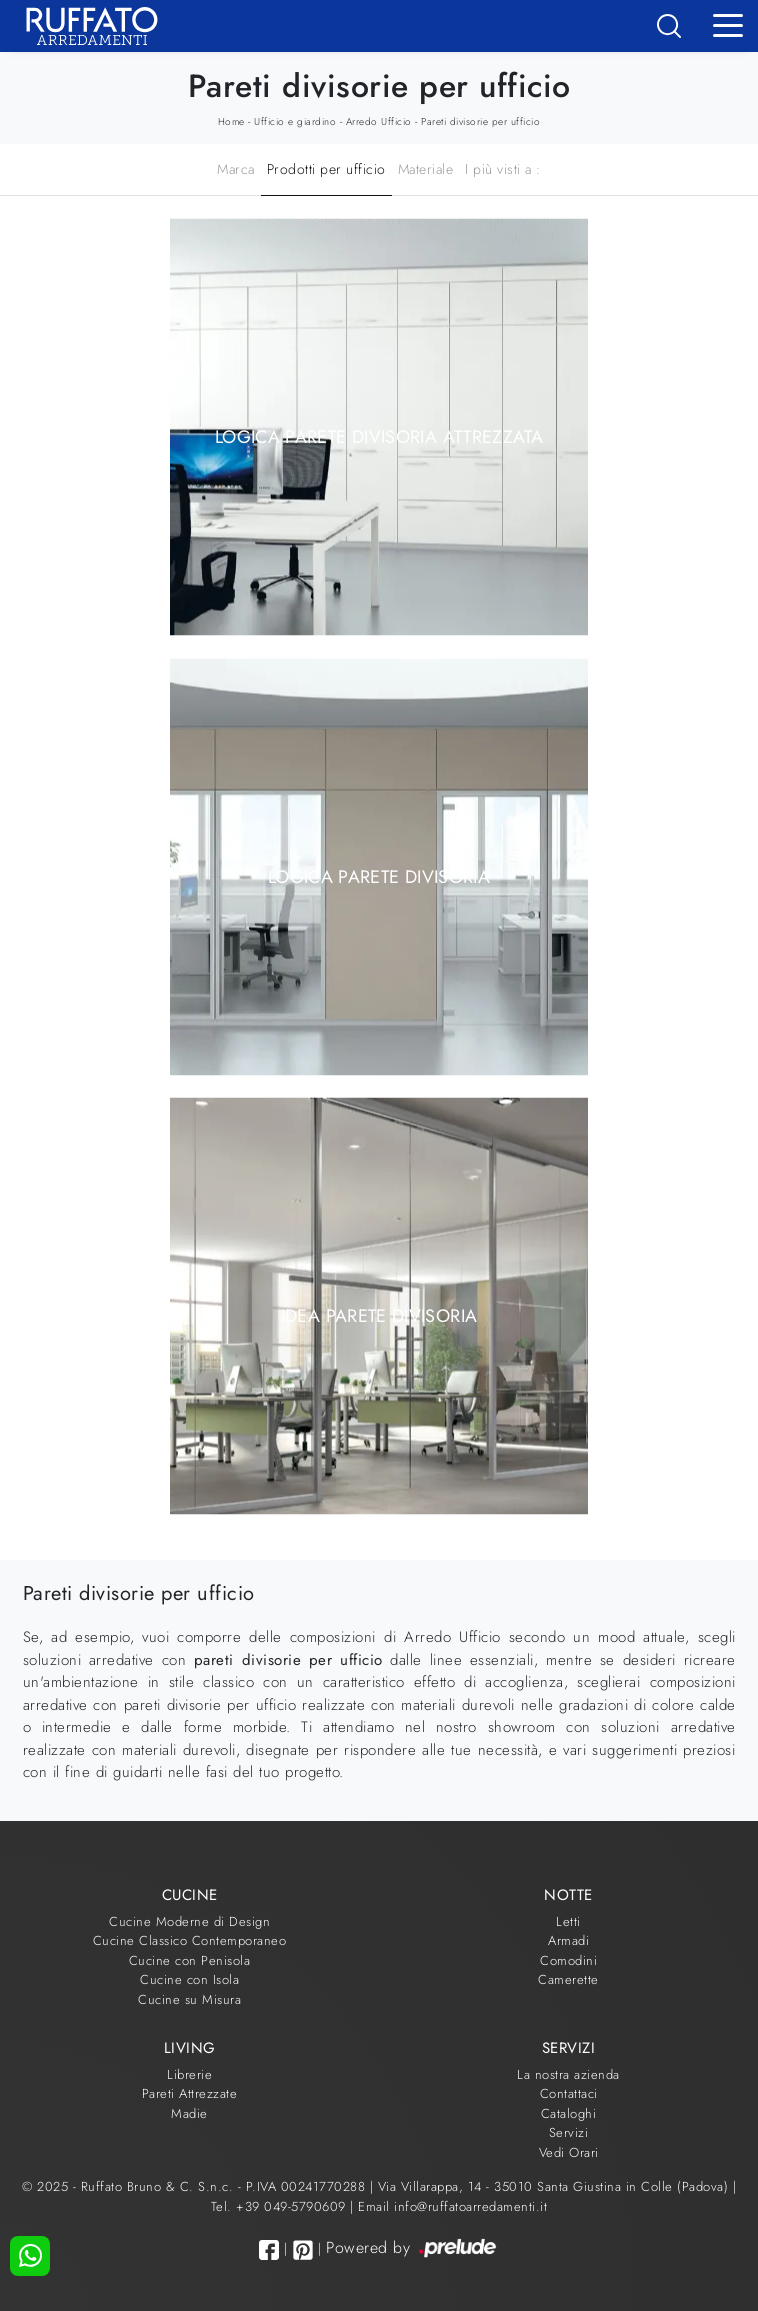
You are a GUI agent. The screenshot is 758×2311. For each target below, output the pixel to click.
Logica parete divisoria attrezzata (379, 437)
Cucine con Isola (189, 1979)
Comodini (568, 1960)
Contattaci (569, 2093)
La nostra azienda (568, 2074)
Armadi (568, 1940)
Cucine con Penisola (190, 1960)
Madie (189, 2113)
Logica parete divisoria (379, 876)
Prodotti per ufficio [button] (326, 169)
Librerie (189, 2074)
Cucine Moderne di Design (189, 1921)
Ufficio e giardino (295, 121)
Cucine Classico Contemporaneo (190, 1940)
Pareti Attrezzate (190, 2093)
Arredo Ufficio (379, 121)
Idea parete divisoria (379, 1316)
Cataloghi (569, 2113)
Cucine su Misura (189, 1999)
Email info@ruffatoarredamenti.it (452, 2206)
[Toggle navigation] (728, 24)
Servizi (569, 2132)
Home (231, 121)
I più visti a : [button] (503, 169)
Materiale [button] (426, 169)
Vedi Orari (569, 2152)
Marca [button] (236, 169)
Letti (568, 1921)
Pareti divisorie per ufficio (480, 121)
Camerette (568, 1979)
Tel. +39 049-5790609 (281, 2206)
